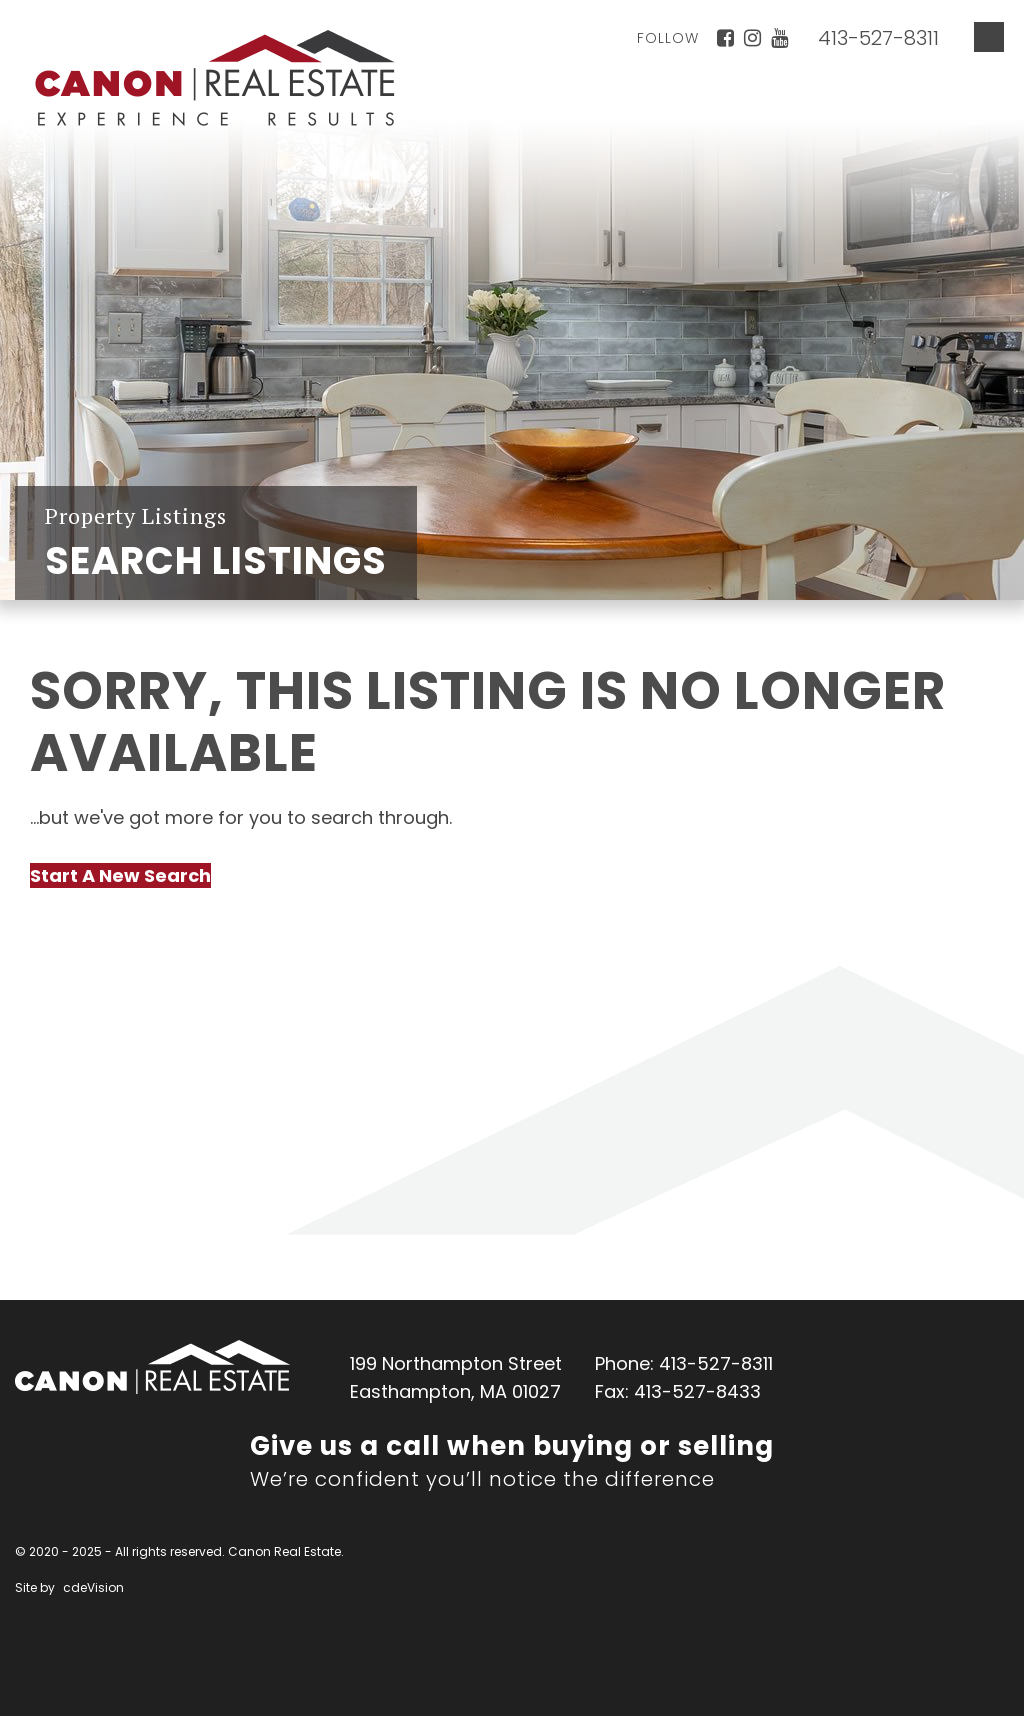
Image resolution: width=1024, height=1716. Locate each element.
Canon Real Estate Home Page (215, 78)
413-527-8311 (878, 38)
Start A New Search (120, 875)
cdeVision (93, 1587)
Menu (989, 37)
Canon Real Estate (152, 1367)
